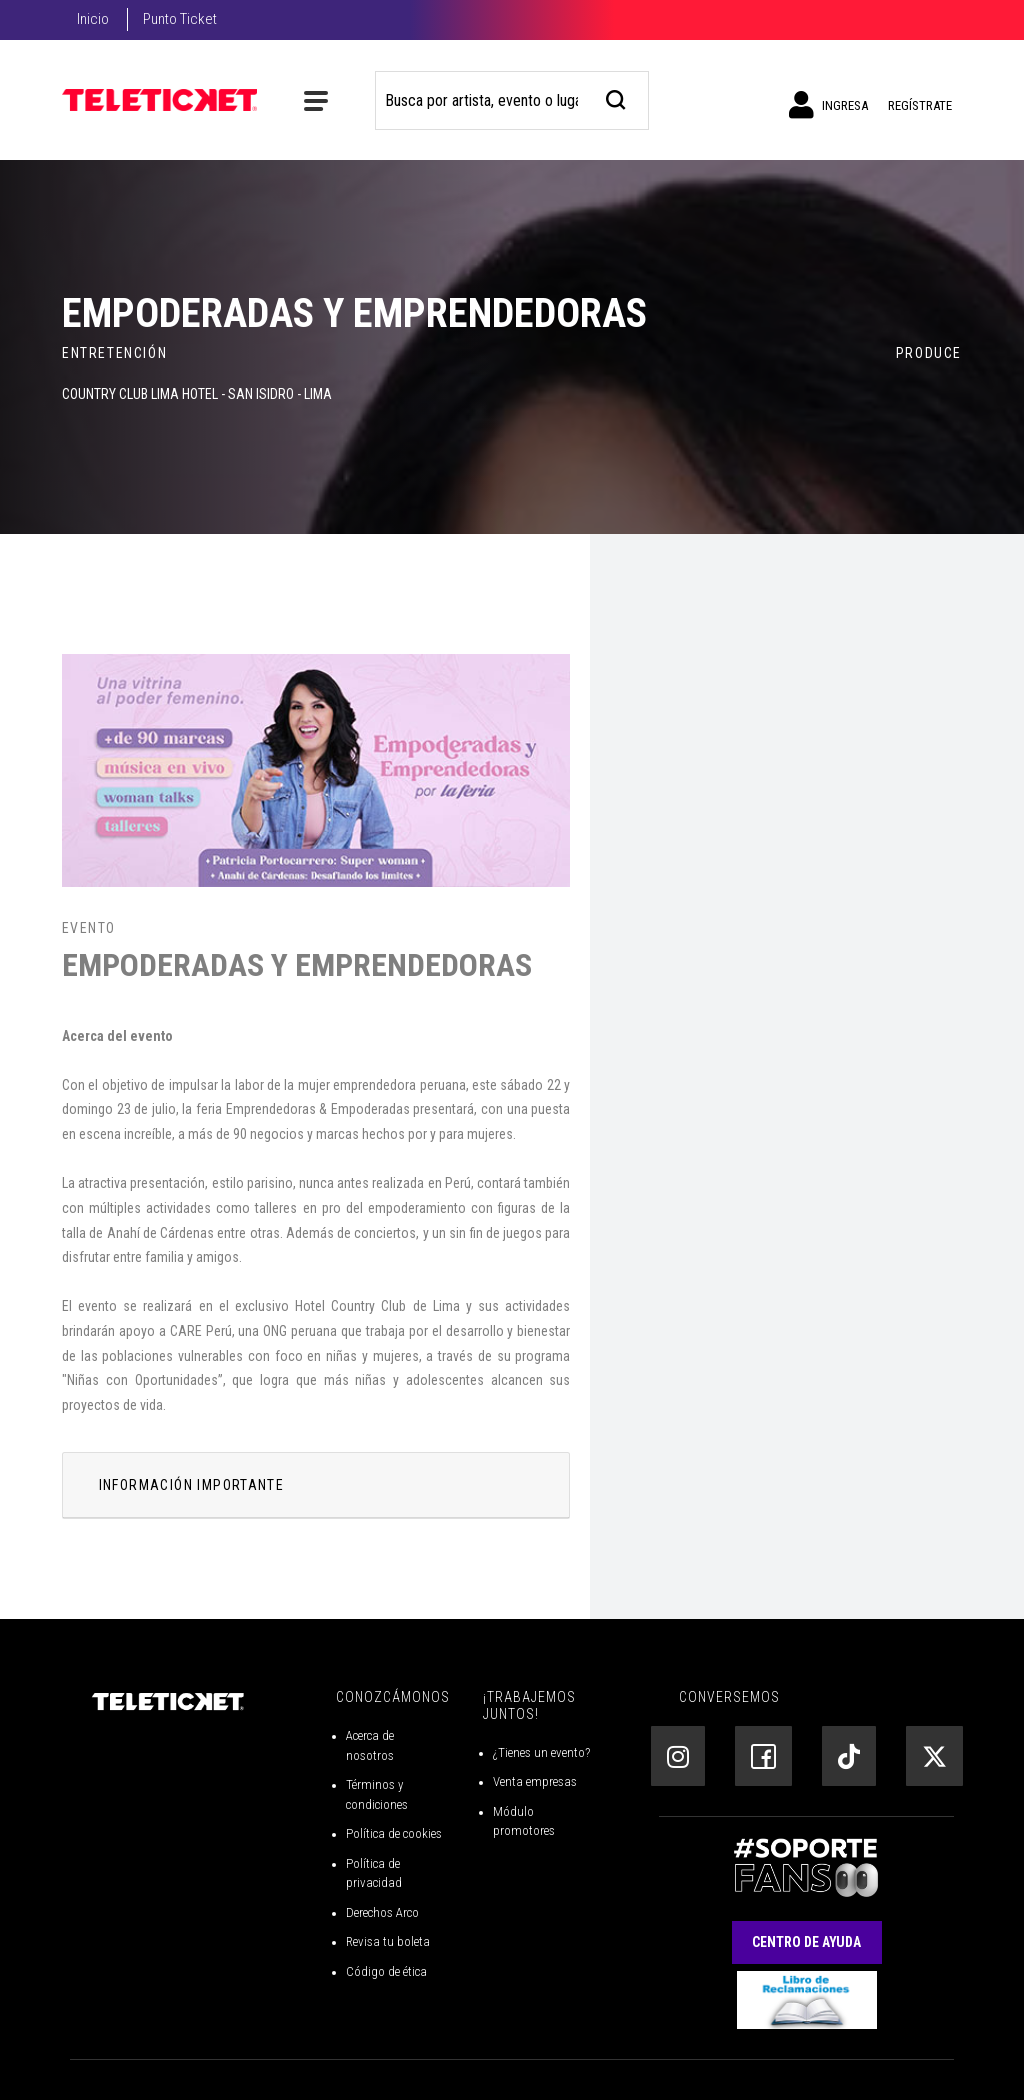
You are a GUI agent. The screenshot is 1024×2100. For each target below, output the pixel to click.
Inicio (93, 19)
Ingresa (828, 105)
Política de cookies (394, 1833)
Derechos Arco (382, 1912)
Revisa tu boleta (388, 1941)
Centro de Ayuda (806, 1942)
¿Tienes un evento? (541, 1752)
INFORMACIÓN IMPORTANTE (192, 1485)
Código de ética (386, 1971)
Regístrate (920, 105)
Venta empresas (535, 1781)
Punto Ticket (180, 19)
